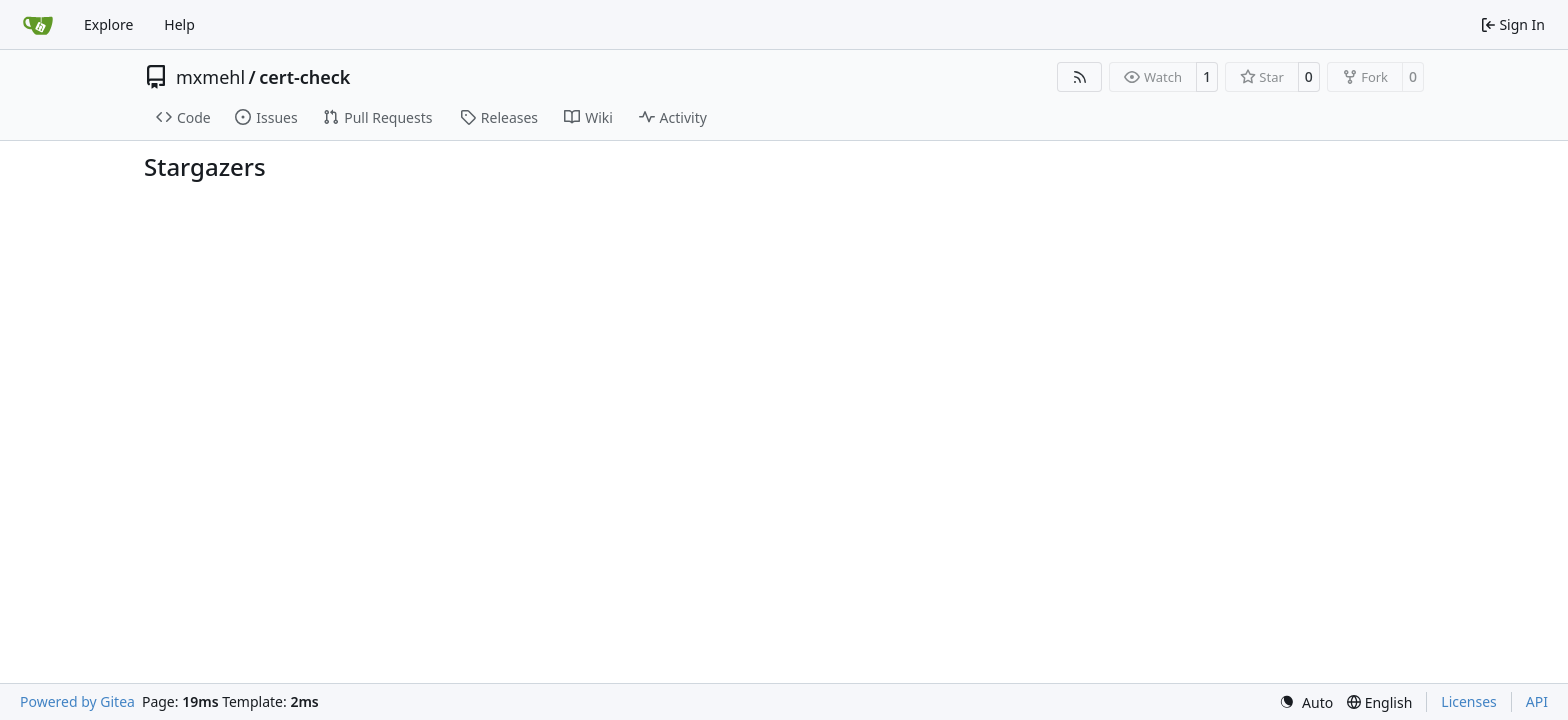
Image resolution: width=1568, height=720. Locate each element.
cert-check (304, 77)
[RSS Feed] (1080, 77)
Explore (108, 24)
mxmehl (210, 77)
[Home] (38, 25)
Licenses (1469, 701)
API (1537, 701)
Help (179, 24)
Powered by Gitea (77, 701)
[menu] (1306, 702)
